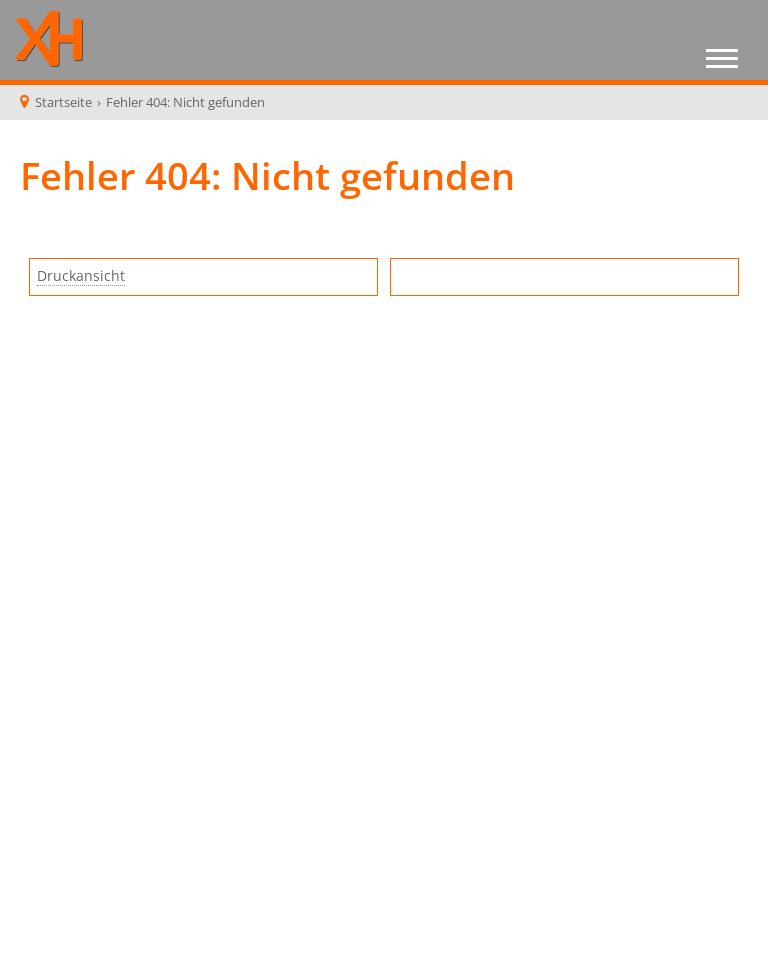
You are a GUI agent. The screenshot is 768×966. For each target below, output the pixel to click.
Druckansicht (81, 276)
